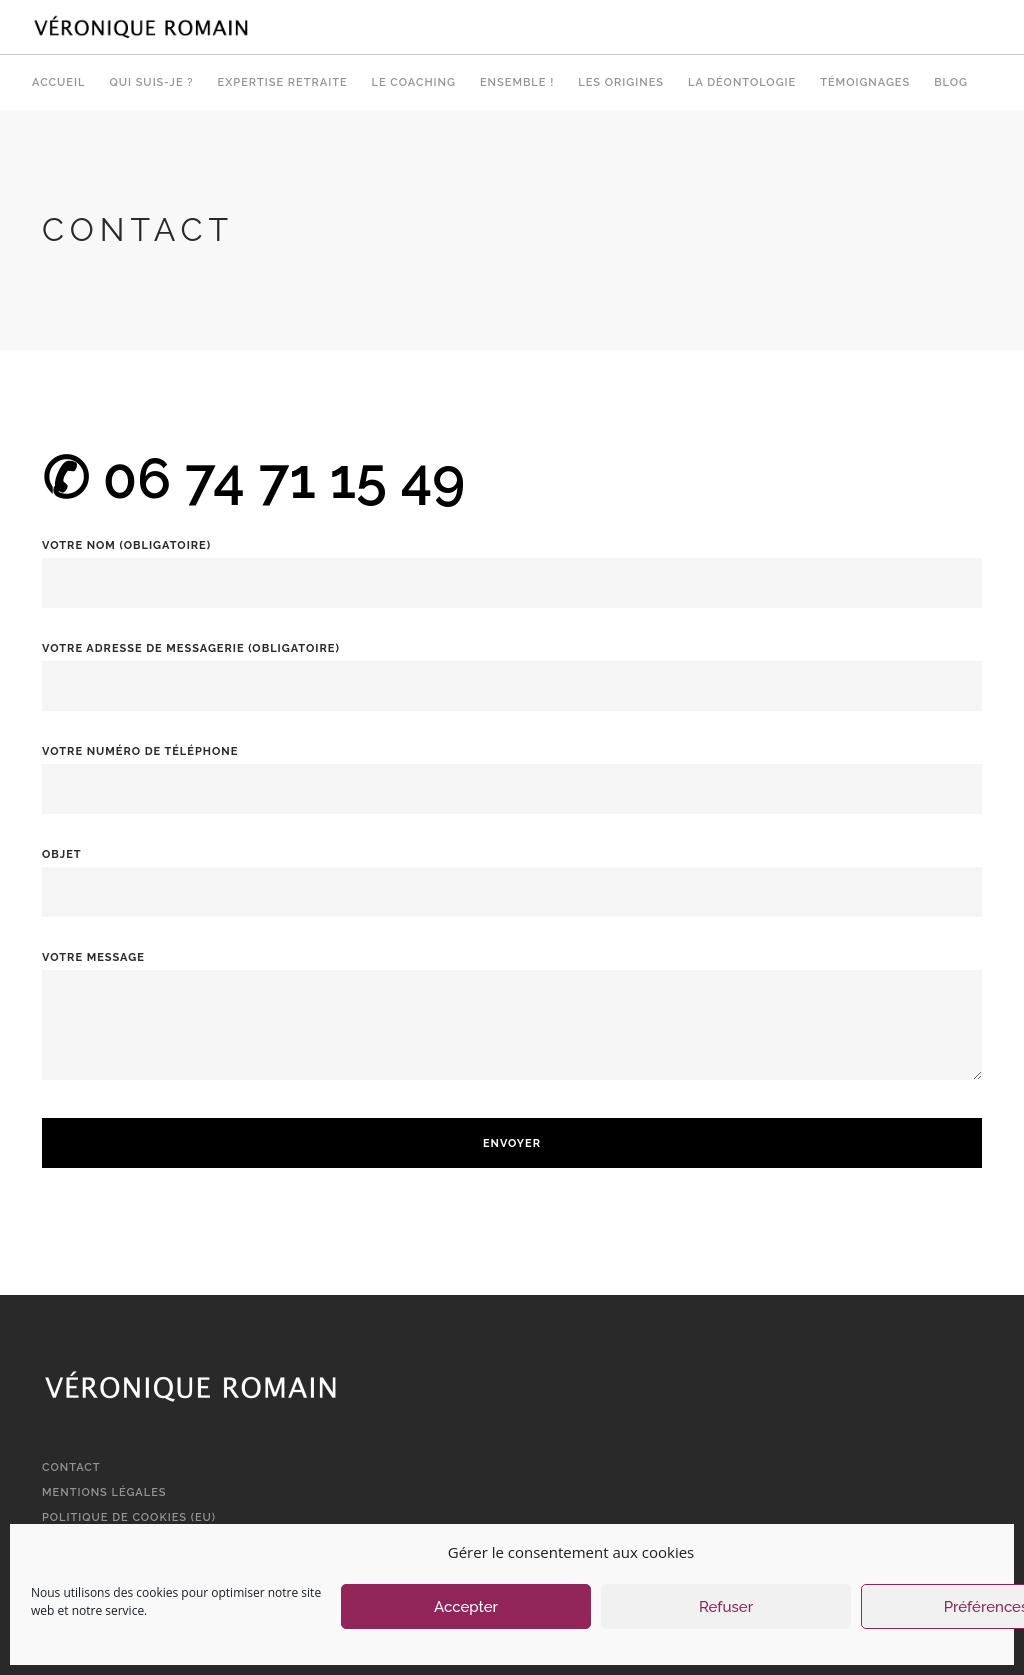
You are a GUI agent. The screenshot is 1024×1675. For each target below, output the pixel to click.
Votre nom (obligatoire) (512, 564)
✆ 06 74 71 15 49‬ (253, 478)
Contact (71, 1467)
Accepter (466, 1607)
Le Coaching (414, 82)
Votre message (512, 1029)
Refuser (726, 1607)
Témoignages (865, 82)
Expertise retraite (283, 82)
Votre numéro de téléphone (512, 770)
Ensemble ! (517, 82)
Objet (512, 873)
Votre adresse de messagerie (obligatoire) (512, 667)
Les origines (621, 82)
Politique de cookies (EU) (129, 1517)
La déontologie (742, 82)
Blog (951, 82)
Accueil (58, 82)
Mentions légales (104, 1492)
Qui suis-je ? (151, 82)
